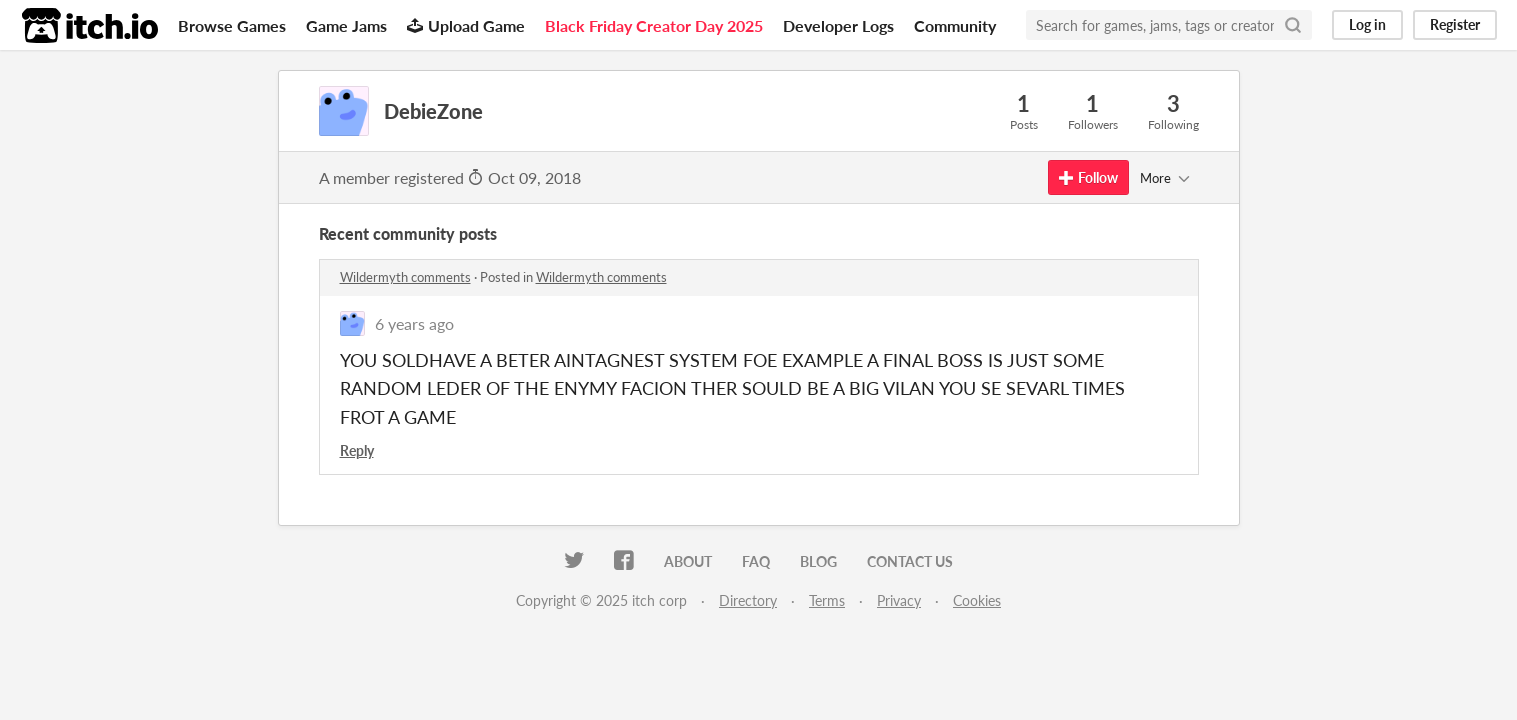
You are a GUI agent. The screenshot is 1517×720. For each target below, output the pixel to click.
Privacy (899, 600)
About (688, 561)
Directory (748, 600)
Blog (818, 561)
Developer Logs (838, 25)
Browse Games (232, 25)
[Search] (1293, 25)
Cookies (977, 600)
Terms (827, 600)
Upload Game (466, 25)
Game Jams (346, 25)
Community (955, 25)
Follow (1088, 177)
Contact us (910, 561)
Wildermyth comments (405, 277)
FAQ (756, 561)
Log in (1367, 24)
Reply (357, 450)
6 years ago (414, 323)
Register (1455, 24)
